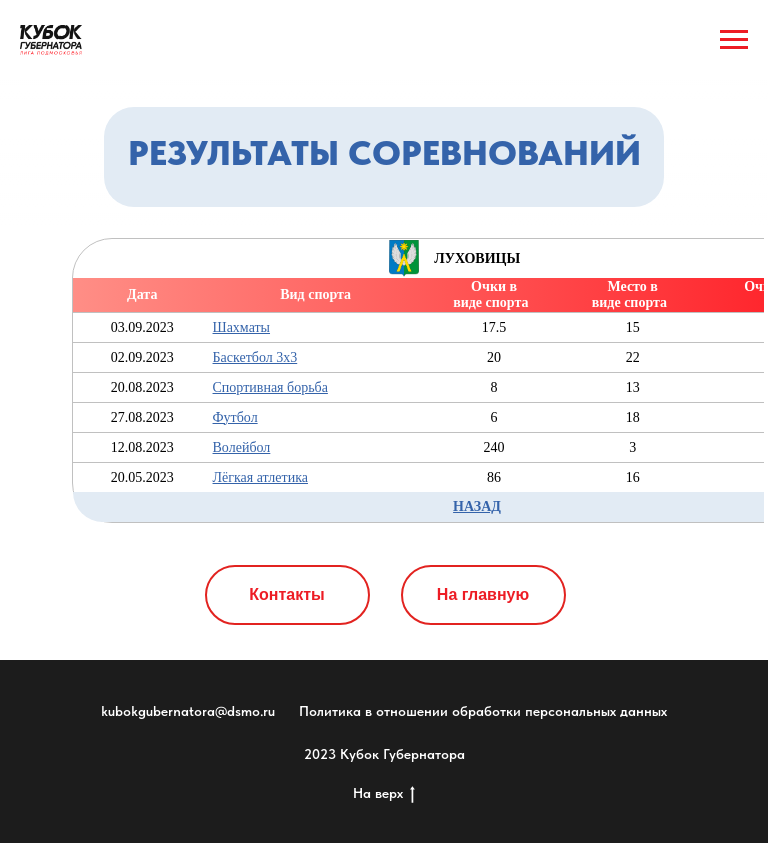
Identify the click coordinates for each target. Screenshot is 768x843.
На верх (384, 794)
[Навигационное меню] (734, 40)
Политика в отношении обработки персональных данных (483, 711)
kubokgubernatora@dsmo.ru (188, 711)
